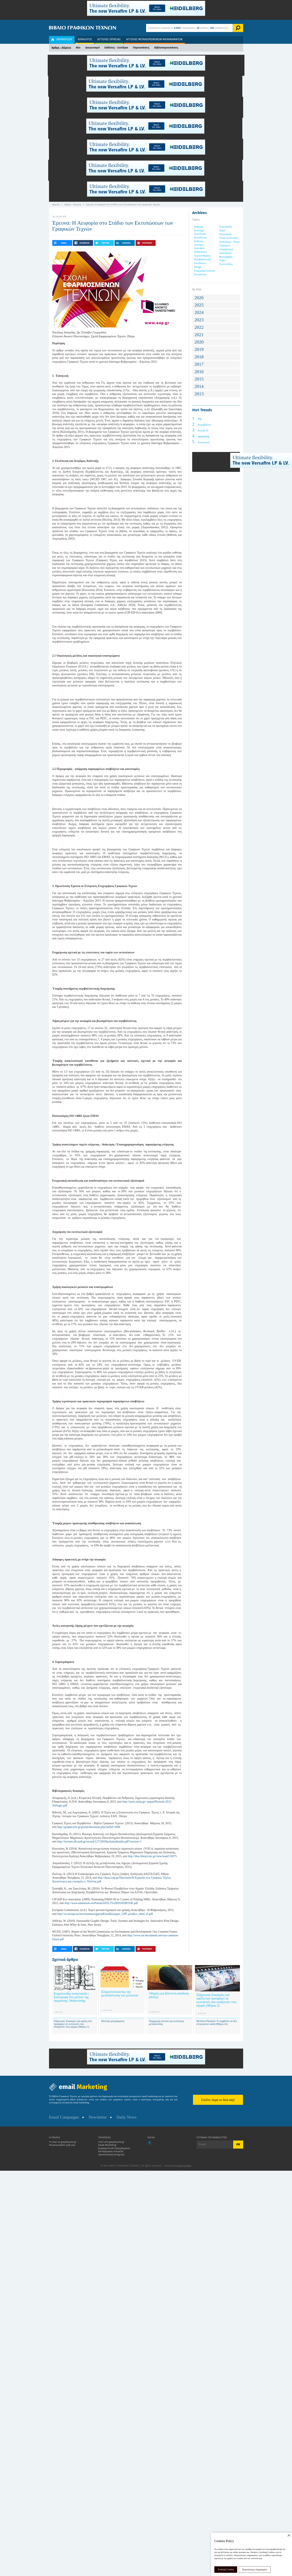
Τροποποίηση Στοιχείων (111, 2154)
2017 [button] (199, 364)
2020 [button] (199, 341)
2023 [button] (199, 319)
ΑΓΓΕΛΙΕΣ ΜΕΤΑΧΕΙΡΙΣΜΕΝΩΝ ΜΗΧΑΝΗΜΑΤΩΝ (154, 39)
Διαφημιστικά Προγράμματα (114, 2148)
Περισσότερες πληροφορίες (254, 2569)
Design (197, 267)
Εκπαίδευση (200, 237)
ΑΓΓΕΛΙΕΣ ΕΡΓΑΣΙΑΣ (109, 39)
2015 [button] (199, 378)
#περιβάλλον (204, 424)
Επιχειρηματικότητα (204, 270)
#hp (200, 418)
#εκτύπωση (204, 442)
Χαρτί (222, 230)
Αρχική (55, 204)
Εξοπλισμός (225, 234)
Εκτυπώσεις (200, 274)
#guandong (203, 436)
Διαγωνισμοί (92, 47)
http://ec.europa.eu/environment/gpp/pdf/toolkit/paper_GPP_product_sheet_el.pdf (105, 1913)
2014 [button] (199, 386)
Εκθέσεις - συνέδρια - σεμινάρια (199, 244)
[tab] (216, 297)
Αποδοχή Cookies (226, 2569)
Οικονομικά (225, 253)
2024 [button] (199, 312)
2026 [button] (199, 297)
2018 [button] (199, 356)
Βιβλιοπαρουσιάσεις (166, 47)
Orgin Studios (183, 2165)
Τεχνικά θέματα (202, 255)
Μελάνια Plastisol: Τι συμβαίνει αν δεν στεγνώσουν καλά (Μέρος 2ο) (217, 2022)
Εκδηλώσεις (200, 251)
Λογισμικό (224, 245)
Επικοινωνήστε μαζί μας (62, 2145)
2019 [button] (199, 349)
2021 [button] (199, 334)
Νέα (78, 47)
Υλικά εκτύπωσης (228, 237)
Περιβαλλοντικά (202, 259)
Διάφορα (198, 226)
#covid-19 (203, 430)
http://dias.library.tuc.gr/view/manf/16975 (152, 1856)
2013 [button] (199, 393)
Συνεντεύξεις (226, 264)
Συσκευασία (225, 226)
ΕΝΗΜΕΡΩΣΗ (61, 39)
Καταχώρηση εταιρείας (111, 2151)
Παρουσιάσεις (141, 47)
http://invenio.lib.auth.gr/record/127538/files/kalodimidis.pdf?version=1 (99, 1841)
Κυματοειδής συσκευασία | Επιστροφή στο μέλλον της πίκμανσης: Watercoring (71, 1997)
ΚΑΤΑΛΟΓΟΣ (85, 39)
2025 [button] (199, 304)
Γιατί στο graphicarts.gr (111, 2142)
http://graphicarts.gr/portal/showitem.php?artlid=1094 (88, 1827)
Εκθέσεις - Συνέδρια (116, 47)
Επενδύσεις (200, 263)
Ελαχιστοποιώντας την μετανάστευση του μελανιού (119, 1993)
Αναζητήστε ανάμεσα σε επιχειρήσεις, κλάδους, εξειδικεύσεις (188, 27)
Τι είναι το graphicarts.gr (62, 2142)
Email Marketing (107, 2145)
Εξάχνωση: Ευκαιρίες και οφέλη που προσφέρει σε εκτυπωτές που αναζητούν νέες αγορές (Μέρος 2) (217, 2000)
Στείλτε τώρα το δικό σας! (218, 2100)
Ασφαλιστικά (226, 249)
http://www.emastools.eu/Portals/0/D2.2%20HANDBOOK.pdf (101, 1903)
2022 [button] (199, 327)
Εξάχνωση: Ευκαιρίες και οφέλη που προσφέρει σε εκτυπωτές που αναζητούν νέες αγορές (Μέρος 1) (73, 2024)
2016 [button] (199, 371)
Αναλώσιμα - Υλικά (229, 241)
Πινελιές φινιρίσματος (112, 2021)
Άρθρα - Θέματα (61, 47)
